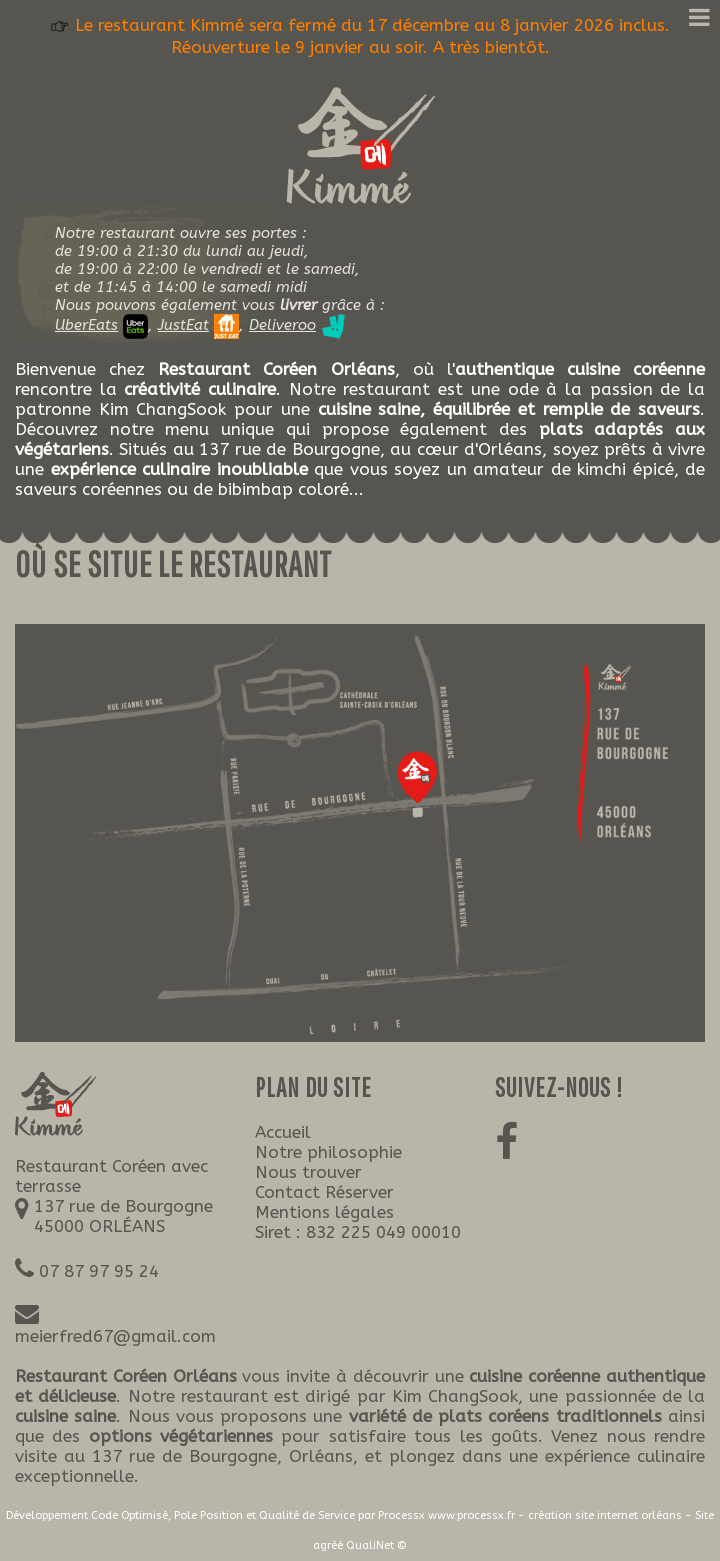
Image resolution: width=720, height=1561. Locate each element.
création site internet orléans (605, 1515)
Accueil (283, 1132)
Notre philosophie (328, 1152)
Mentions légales (324, 1212)
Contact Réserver (324, 1192)
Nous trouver (308, 1172)
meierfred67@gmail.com (115, 1336)
